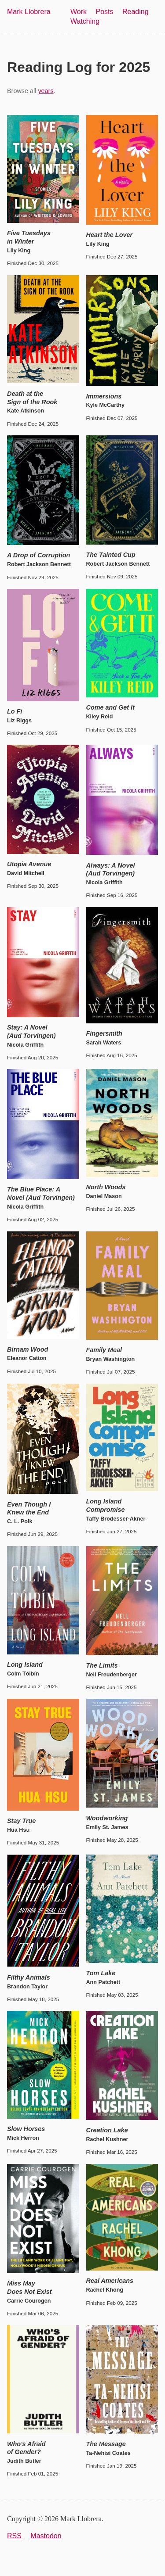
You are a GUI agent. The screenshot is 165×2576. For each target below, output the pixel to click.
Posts (105, 11)
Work (78, 11)
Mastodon (45, 2536)
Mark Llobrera (29, 11)
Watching (84, 21)
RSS (14, 2536)
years (45, 90)
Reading (135, 11)
